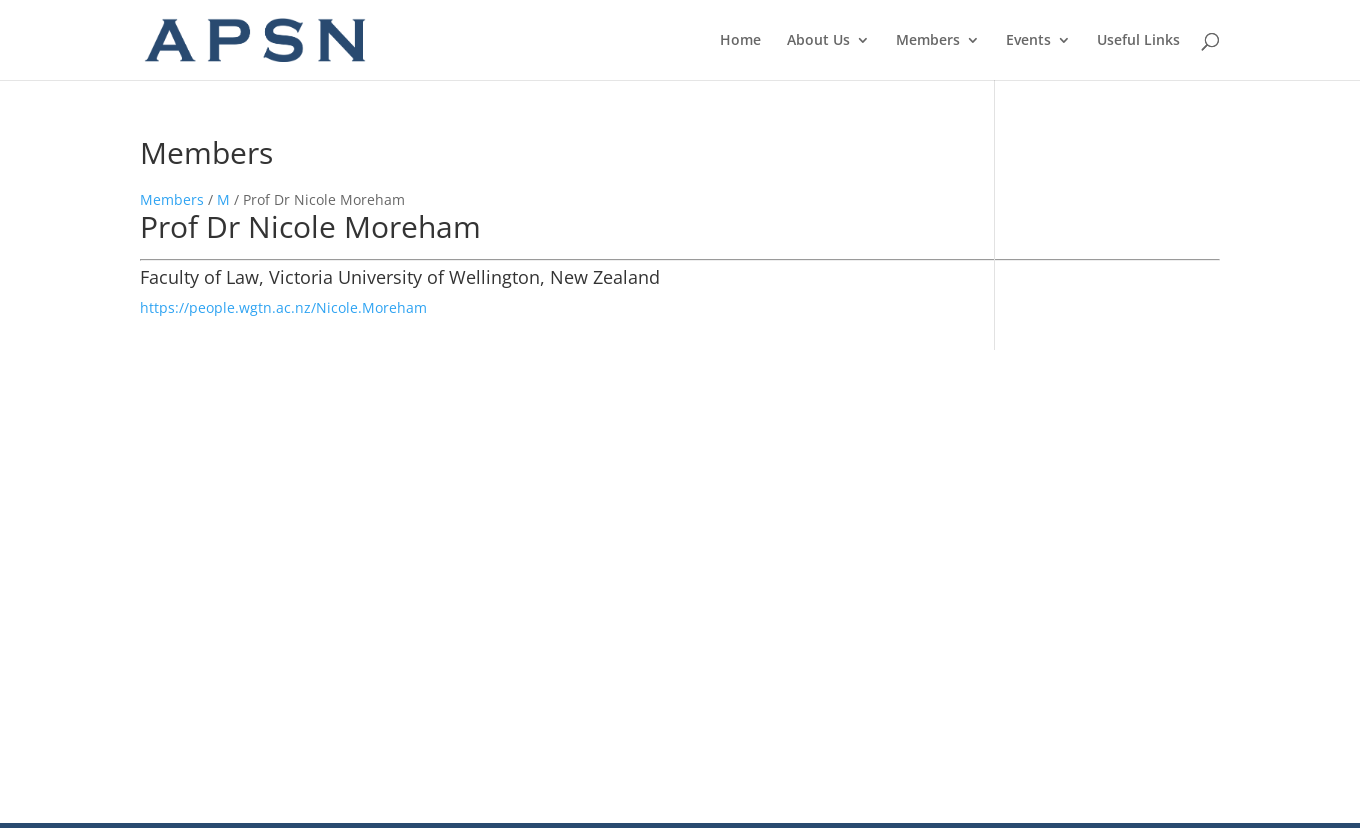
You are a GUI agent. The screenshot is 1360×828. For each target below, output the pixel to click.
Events (1028, 41)
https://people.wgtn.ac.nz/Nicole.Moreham (283, 307)
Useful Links (1138, 41)
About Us (818, 41)
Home (740, 41)
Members (928, 41)
